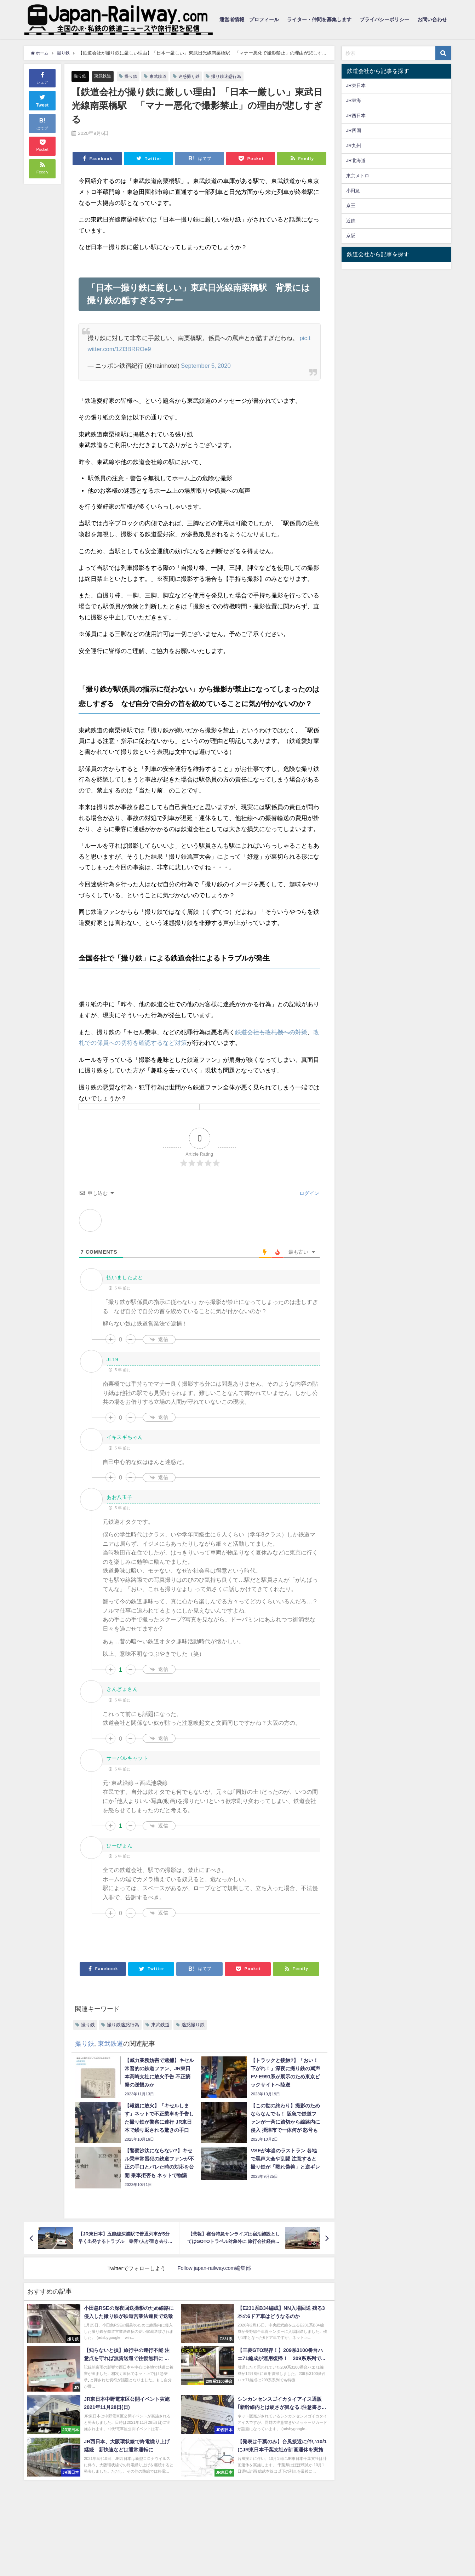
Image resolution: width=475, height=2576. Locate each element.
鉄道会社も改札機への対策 (271, 1032)
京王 (350, 205)
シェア (42, 77)
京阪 (350, 235)
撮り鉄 (80, 76)
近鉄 (350, 220)
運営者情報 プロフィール (249, 19)
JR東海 (353, 100)
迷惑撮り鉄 (194, 76)
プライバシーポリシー (384, 19)
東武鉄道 (104, 76)
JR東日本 (356, 85)
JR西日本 (356, 115)
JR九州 (353, 145)
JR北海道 (356, 160)
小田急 (353, 190)
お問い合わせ (432, 19)
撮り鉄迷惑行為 (234, 76)
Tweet (42, 100)
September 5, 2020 (206, 365)
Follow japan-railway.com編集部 (214, 2268)
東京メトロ (357, 175)
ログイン (308, 1193)
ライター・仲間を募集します (319, 19)
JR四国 (353, 130)
